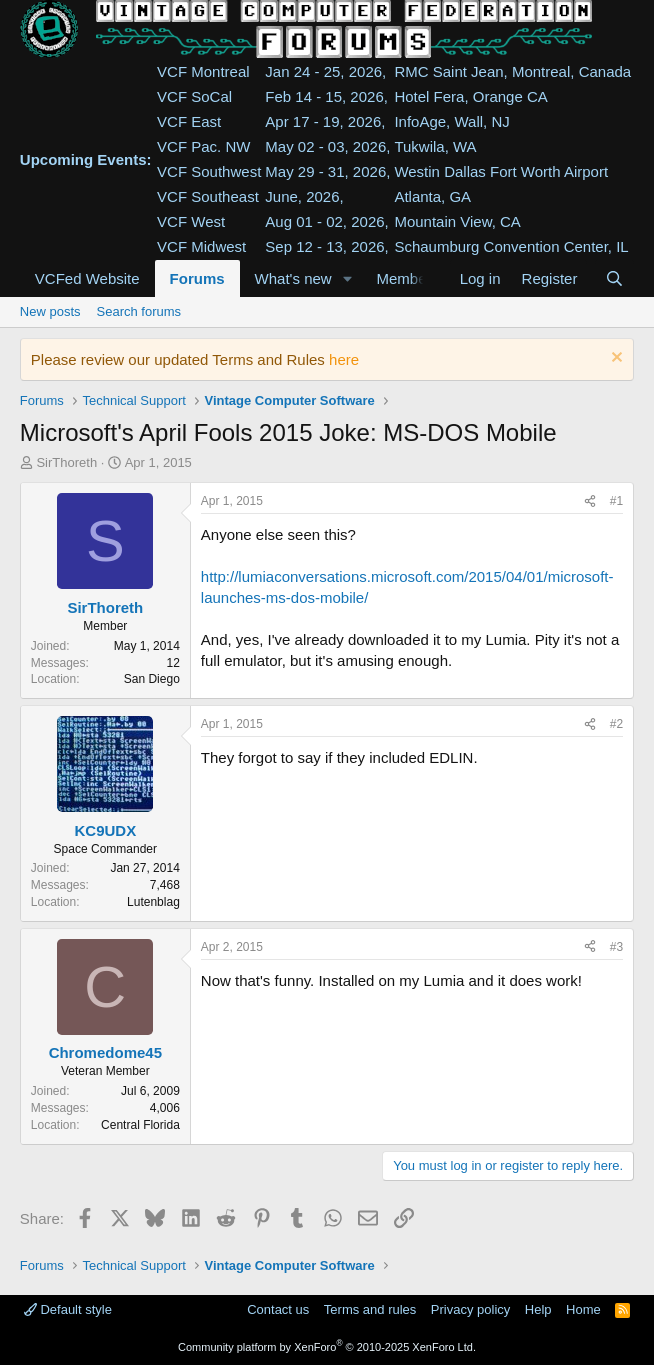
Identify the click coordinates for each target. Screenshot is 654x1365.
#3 (616, 947)
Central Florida (140, 1125)
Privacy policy (470, 1309)
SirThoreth (66, 462)
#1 (616, 501)
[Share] (590, 501)
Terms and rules (370, 1309)
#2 (616, 724)
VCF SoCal (194, 96)
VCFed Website (87, 278)
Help (538, 1309)
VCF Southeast (208, 196)
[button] (348, 278)
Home (583, 1309)
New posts (50, 311)
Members (408, 278)
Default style (68, 1309)
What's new (293, 278)
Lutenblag (153, 902)
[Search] (614, 278)
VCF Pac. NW (203, 146)
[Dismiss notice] (614, 359)
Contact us (278, 1309)
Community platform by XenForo (327, 1347)
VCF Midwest (201, 246)
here (344, 359)
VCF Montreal (203, 71)
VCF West (191, 221)
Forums (197, 278)
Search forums (139, 311)
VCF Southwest (209, 171)
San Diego (152, 679)
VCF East (189, 121)
